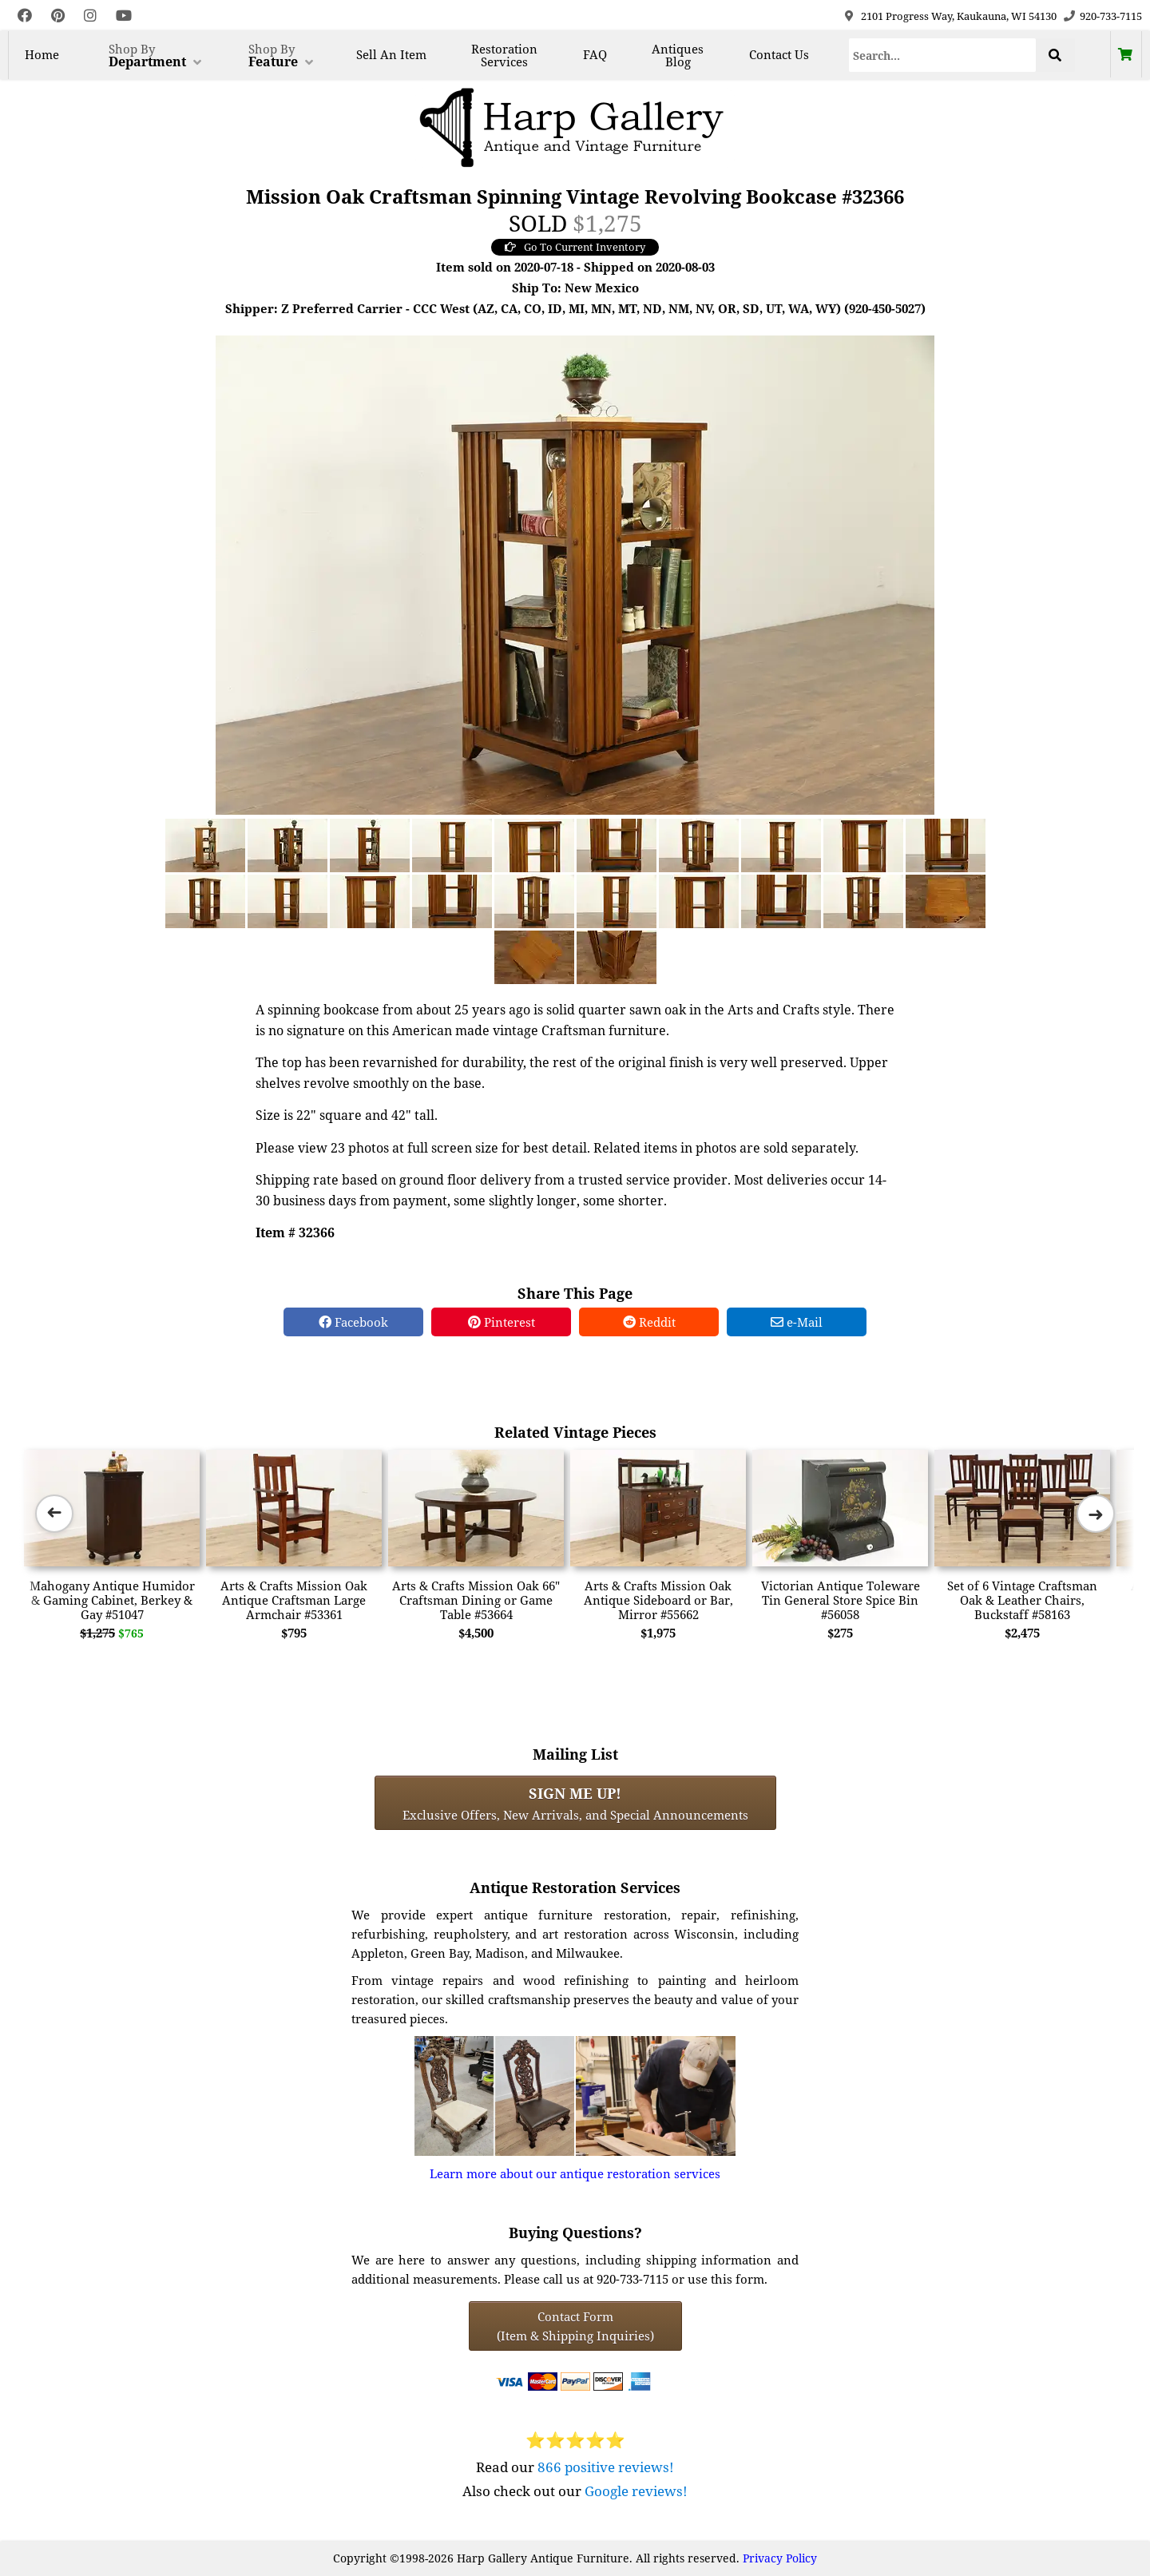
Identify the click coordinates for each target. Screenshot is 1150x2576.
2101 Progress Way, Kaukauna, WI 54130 (959, 16)
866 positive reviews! (605, 2467)
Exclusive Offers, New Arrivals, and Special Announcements (575, 1803)
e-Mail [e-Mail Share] (797, 1322)
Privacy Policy (780, 2558)
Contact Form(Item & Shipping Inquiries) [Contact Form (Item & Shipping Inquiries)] (575, 2326)
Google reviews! (636, 2491)
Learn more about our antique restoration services (575, 2173)
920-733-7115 (1111, 16)
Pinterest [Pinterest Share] (501, 1322)
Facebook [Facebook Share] (353, 1322)
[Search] (942, 55)
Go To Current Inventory (575, 247)
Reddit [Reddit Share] (649, 1322)
